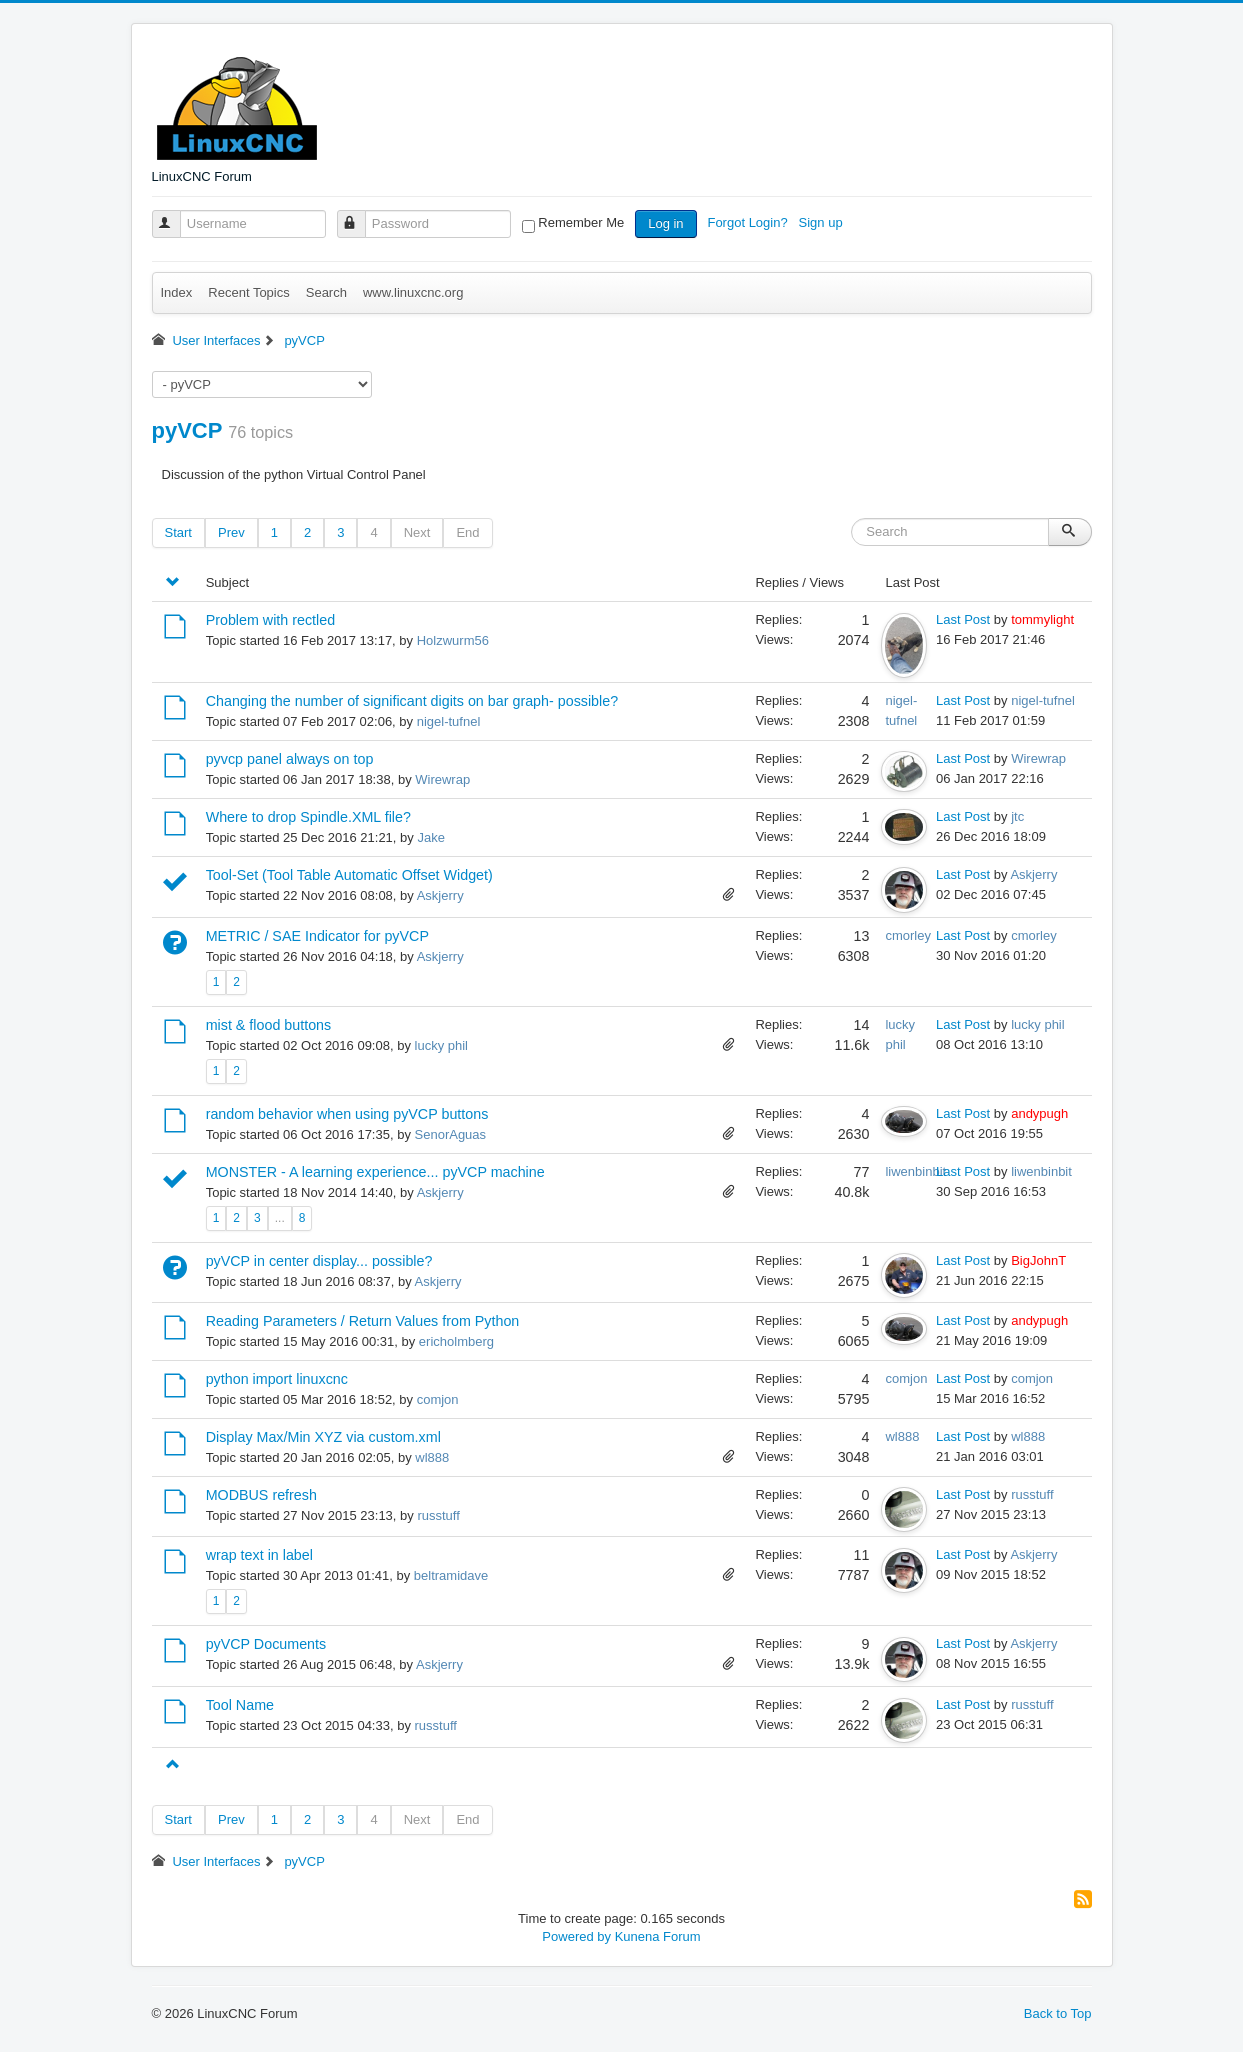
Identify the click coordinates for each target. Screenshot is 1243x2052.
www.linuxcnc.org (413, 292)
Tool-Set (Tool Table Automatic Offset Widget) (349, 875)
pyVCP (187, 430)
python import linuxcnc (277, 1379)
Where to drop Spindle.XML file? (308, 817)
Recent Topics (248, 292)
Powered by (576, 1936)
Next (417, 532)
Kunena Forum (658, 1936)
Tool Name (240, 1705)
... (280, 1218)
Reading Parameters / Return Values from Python (363, 1321)
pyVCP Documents (266, 1644)
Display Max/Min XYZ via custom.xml (323, 1437)
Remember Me (581, 222)
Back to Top (1058, 2013)
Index (177, 292)
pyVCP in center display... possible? (319, 1261)
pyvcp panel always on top (290, 759)
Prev (231, 532)
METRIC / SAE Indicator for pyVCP (317, 936)
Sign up (823, 222)
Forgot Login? (749, 222)
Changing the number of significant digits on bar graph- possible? (412, 701)
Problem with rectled (271, 620)
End (467, 532)
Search (326, 292)
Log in (665, 223)
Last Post (963, 619)
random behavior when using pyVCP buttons (347, 1114)
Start (178, 532)
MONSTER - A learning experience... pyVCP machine (375, 1172)
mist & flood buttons (269, 1025)
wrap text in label (259, 1555)
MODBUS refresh (261, 1495)
